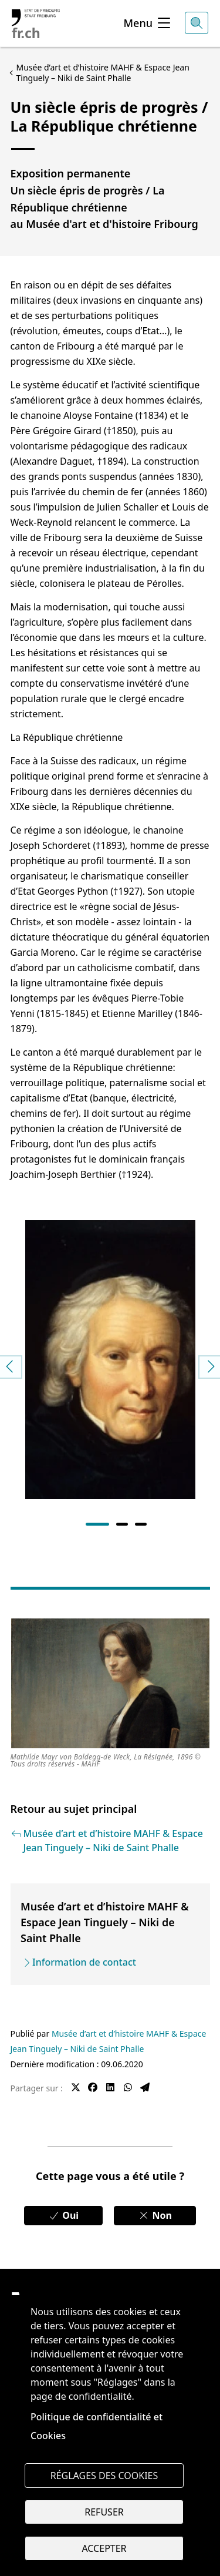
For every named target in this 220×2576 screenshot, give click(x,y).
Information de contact (84, 1962)
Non (155, 2215)
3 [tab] (141, 1524)
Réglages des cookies (104, 2475)
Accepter (104, 2548)
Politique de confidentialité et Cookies (97, 2426)
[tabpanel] (110, 1355)
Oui (63, 2215)
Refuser (103, 2512)
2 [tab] (122, 1524)
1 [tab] (97, 1524)
